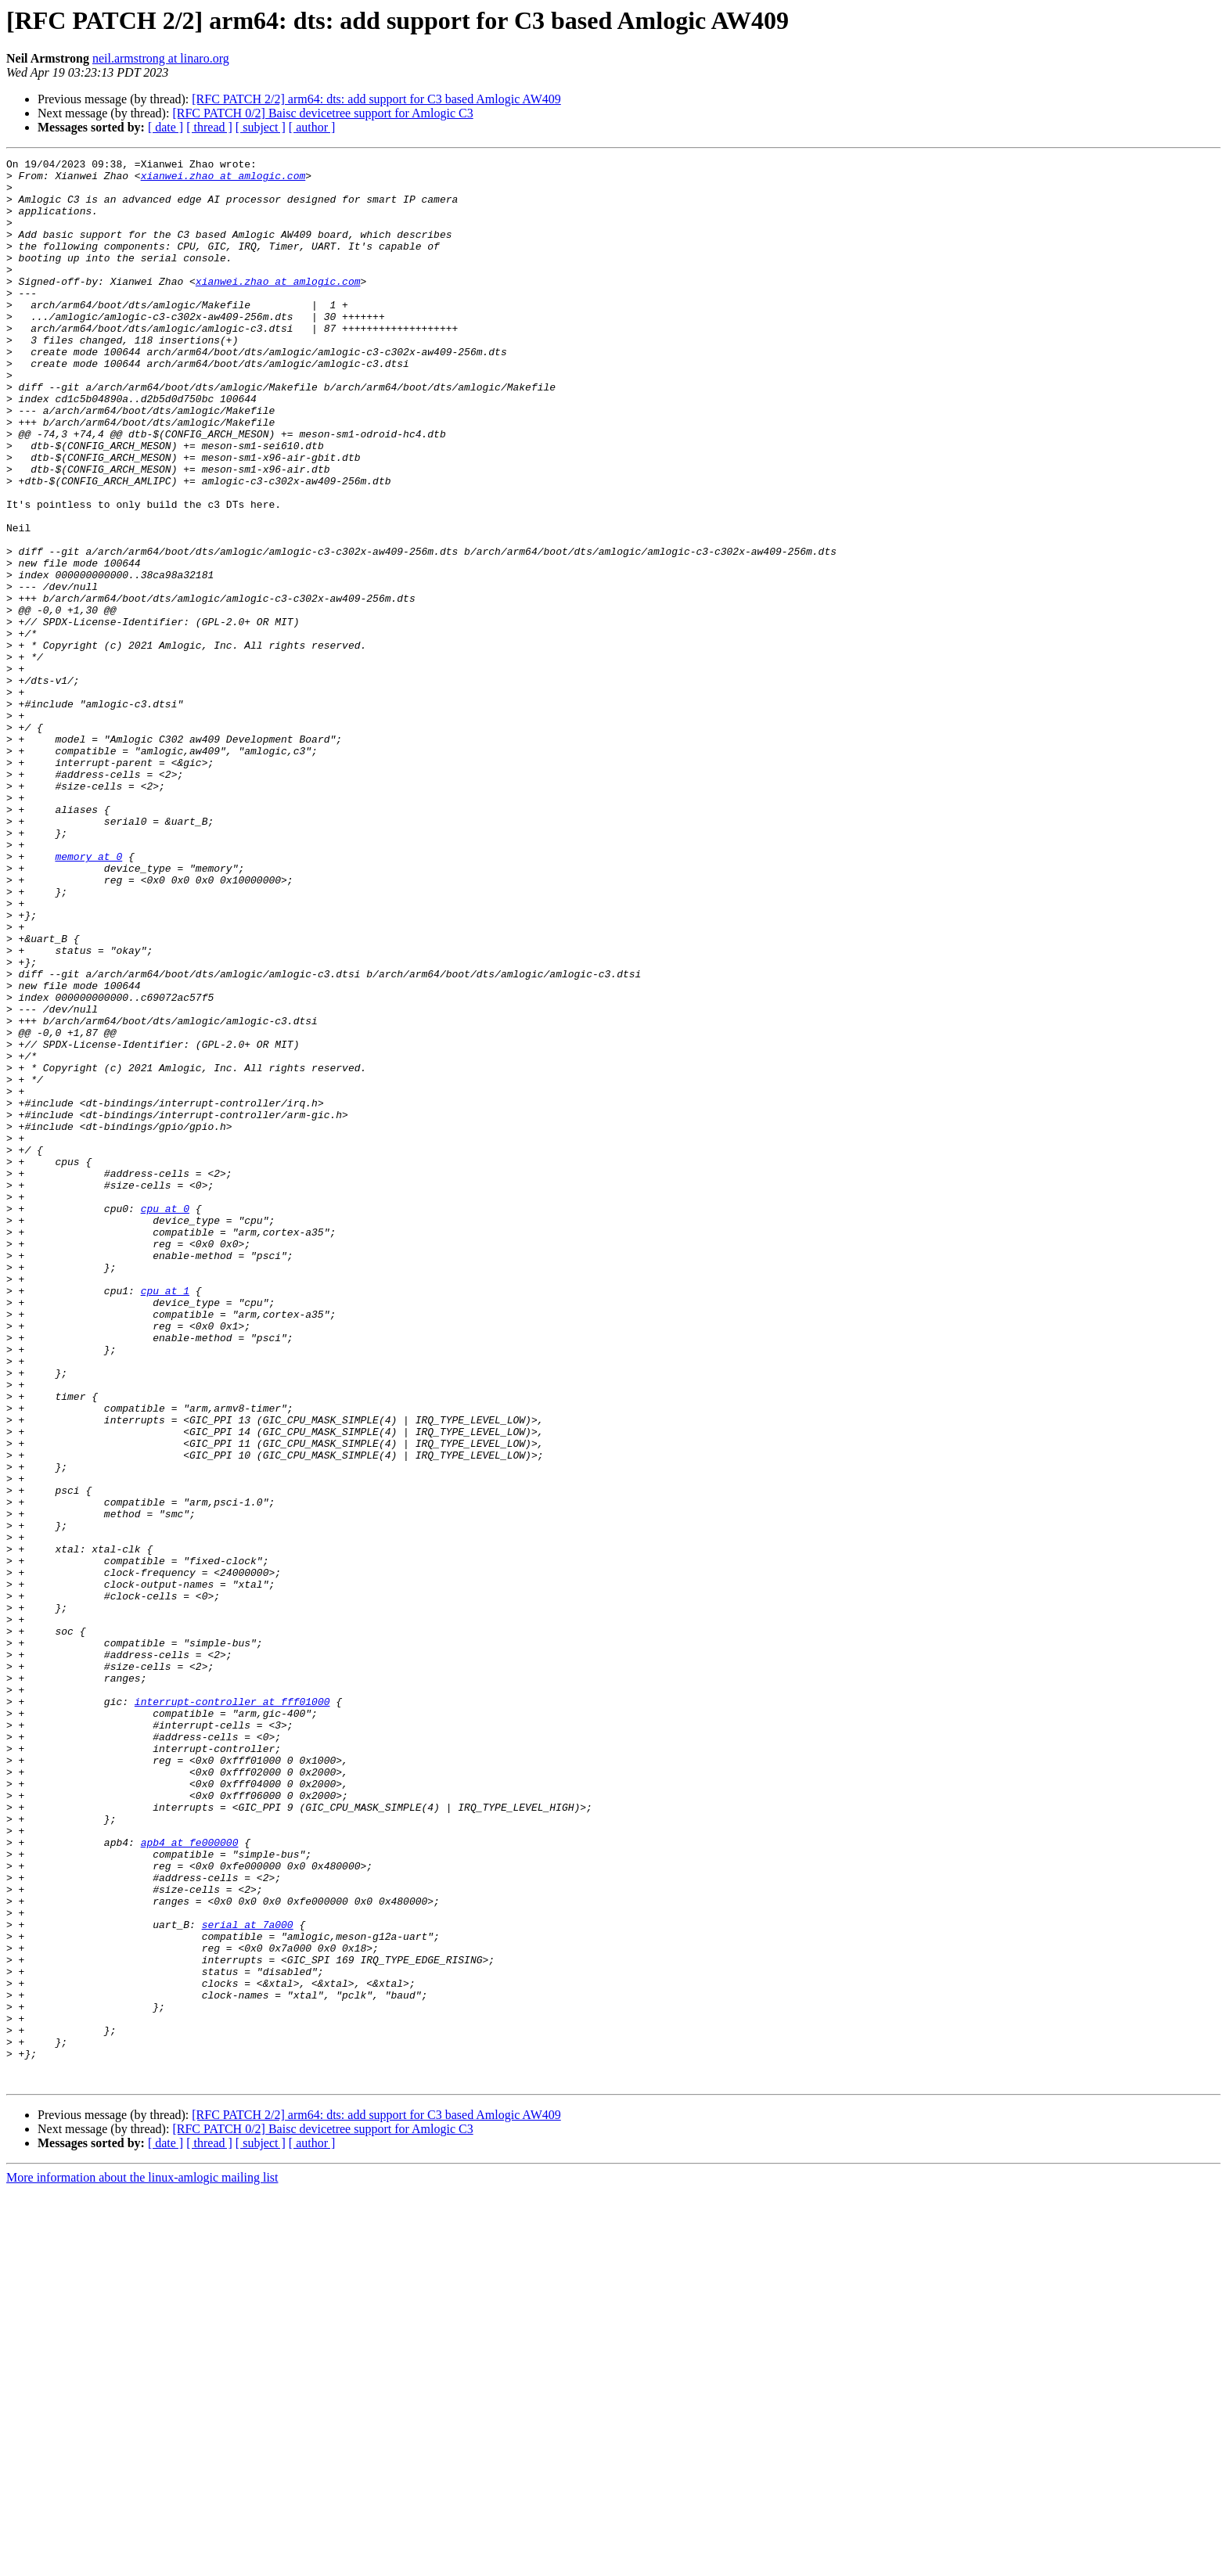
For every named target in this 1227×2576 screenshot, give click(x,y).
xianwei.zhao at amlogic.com (223, 180)
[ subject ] (261, 127)
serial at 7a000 (247, 2279)
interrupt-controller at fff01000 (232, 2011)
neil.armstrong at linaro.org (160, 58)
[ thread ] (209, 127)
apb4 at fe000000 (190, 2180)
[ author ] (312, 127)
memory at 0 (88, 997)
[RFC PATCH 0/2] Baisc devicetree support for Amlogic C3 (322, 113)
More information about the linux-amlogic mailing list (142, 2562)
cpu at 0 (165, 1419)
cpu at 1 (165, 1518)
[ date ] (165, 127)
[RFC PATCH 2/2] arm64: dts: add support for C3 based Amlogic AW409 (376, 99)
